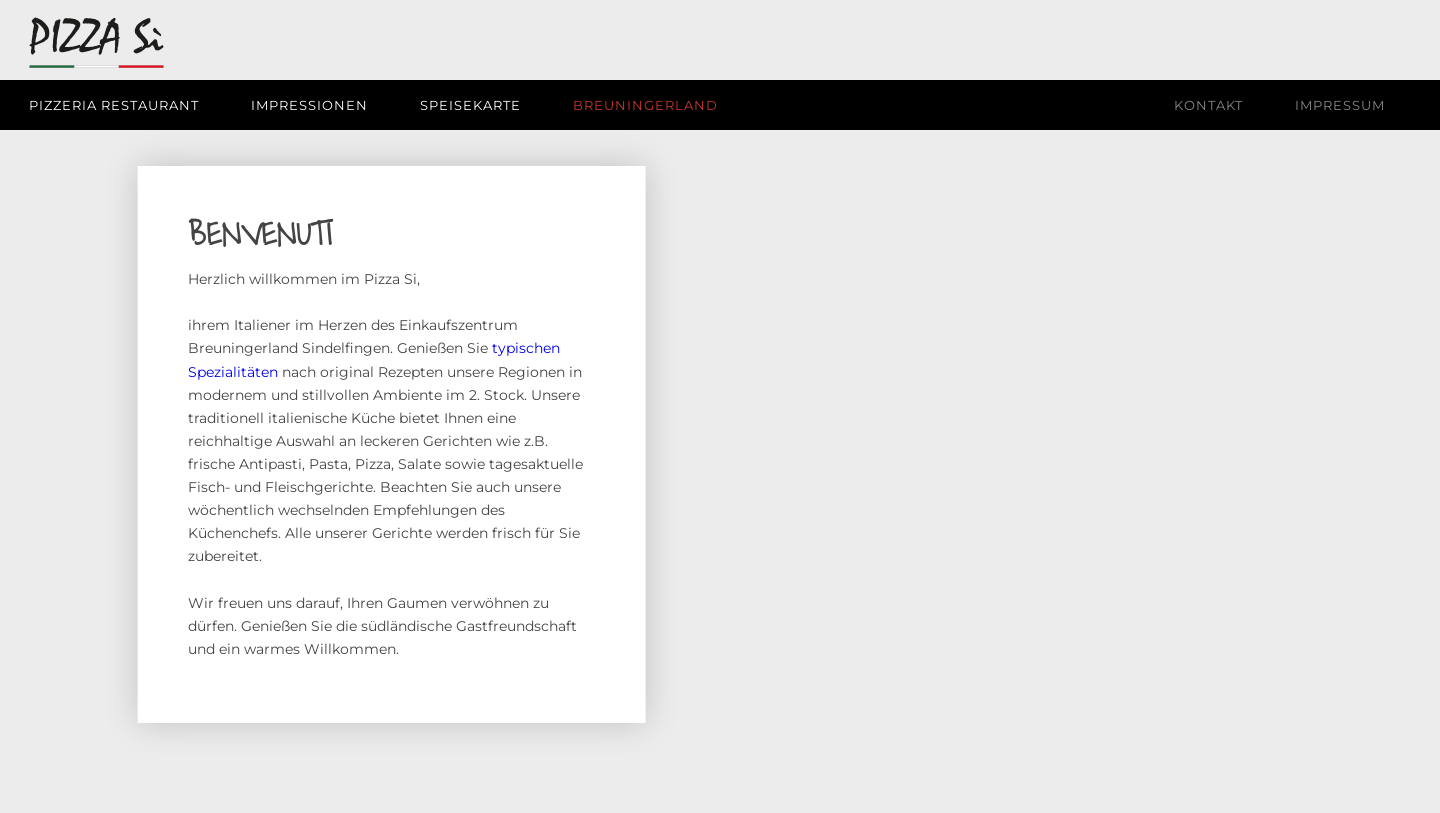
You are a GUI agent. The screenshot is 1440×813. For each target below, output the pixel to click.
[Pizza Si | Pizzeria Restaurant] (96, 46)
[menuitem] (127, 105)
